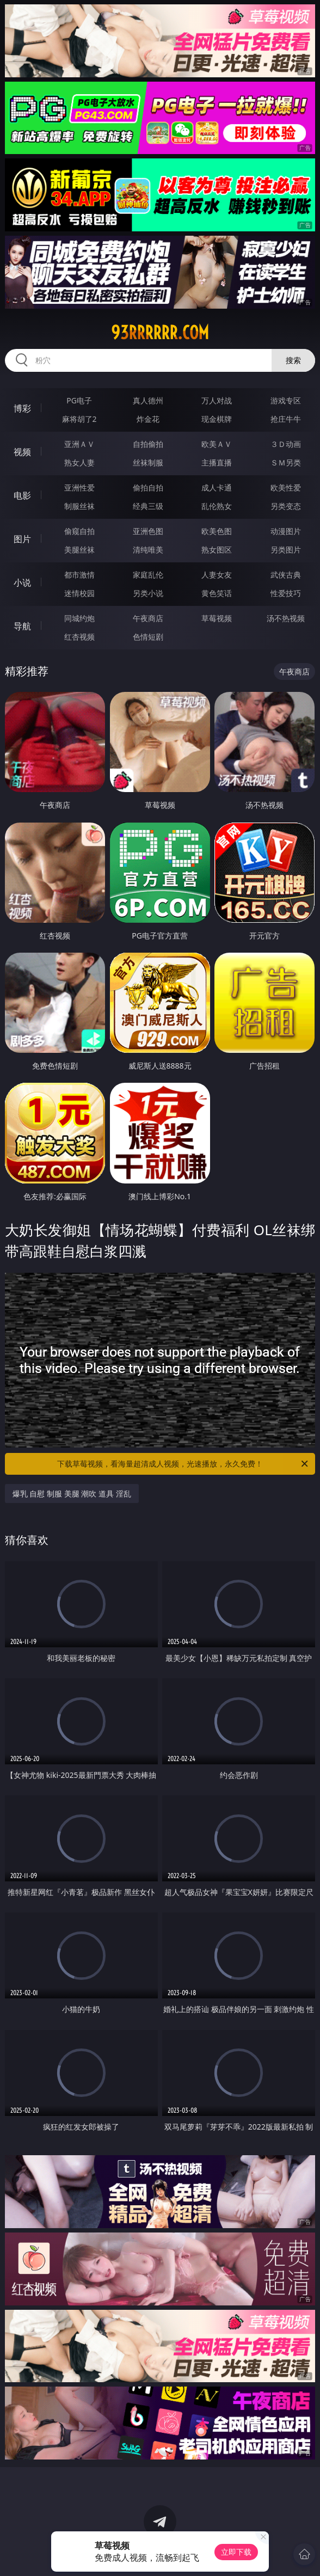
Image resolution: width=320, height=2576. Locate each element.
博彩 (22, 408)
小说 (22, 582)
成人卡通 (216, 487)
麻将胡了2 (79, 419)
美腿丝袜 (79, 549)
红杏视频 (79, 636)
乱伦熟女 (216, 506)
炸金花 (148, 419)
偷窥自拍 (79, 531)
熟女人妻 (79, 462)
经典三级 (148, 506)
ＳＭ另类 (285, 462)
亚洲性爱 (79, 487)
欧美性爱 (285, 487)
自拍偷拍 (148, 444)
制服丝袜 (79, 506)
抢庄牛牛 (285, 419)
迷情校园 (79, 593)
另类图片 (285, 549)
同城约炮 (79, 618)
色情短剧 (148, 636)
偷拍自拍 (148, 487)
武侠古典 (285, 574)
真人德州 (148, 400)
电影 (22, 495)
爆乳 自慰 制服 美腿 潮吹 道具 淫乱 (72, 1493)
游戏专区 (285, 400)
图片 (22, 539)
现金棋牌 (216, 419)
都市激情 (79, 574)
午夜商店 (148, 618)
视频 (22, 452)
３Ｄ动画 (285, 444)
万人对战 (216, 400)
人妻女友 (216, 574)
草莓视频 (216, 618)
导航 (22, 626)
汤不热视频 (286, 618)
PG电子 (79, 400)
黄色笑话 (216, 593)
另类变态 (285, 506)
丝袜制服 (148, 462)
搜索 (293, 360)
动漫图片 (285, 531)
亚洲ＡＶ (79, 444)
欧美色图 (216, 531)
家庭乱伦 (148, 574)
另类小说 (148, 593)
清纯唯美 (148, 549)
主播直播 (216, 462)
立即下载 (236, 2552)
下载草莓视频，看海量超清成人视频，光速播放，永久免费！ (183, 1463)
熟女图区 (216, 549)
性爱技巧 (285, 593)
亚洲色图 (148, 531)
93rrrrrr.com (160, 333)
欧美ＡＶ (216, 444)
